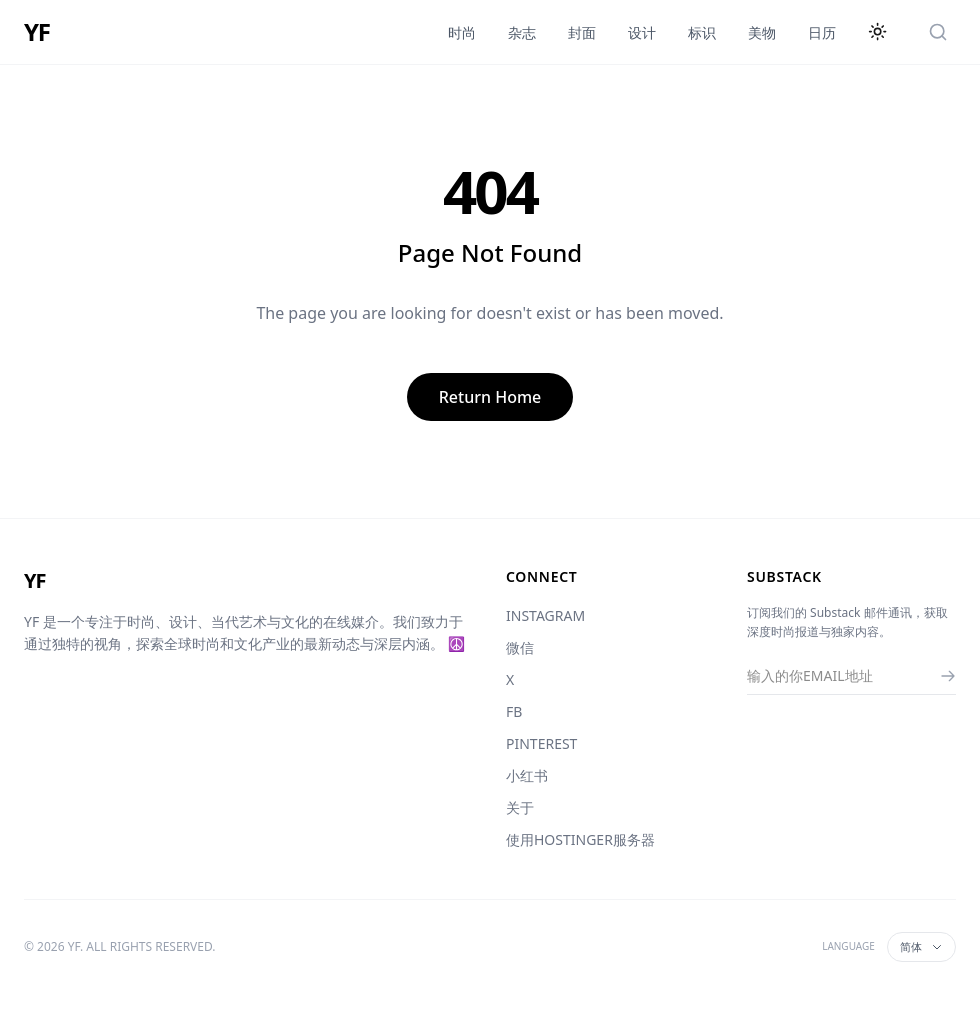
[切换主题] (878, 32)
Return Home (490, 397)
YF (37, 32)
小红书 (527, 775)
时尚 (462, 32)
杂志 (522, 32)
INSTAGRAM (545, 615)
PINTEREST (541, 743)
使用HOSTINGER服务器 (580, 839)
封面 (582, 32)
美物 (762, 32)
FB (514, 711)
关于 (520, 807)
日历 (822, 32)
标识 (702, 32)
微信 (520, 647)
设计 (642, 32)
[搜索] (938, 32)
